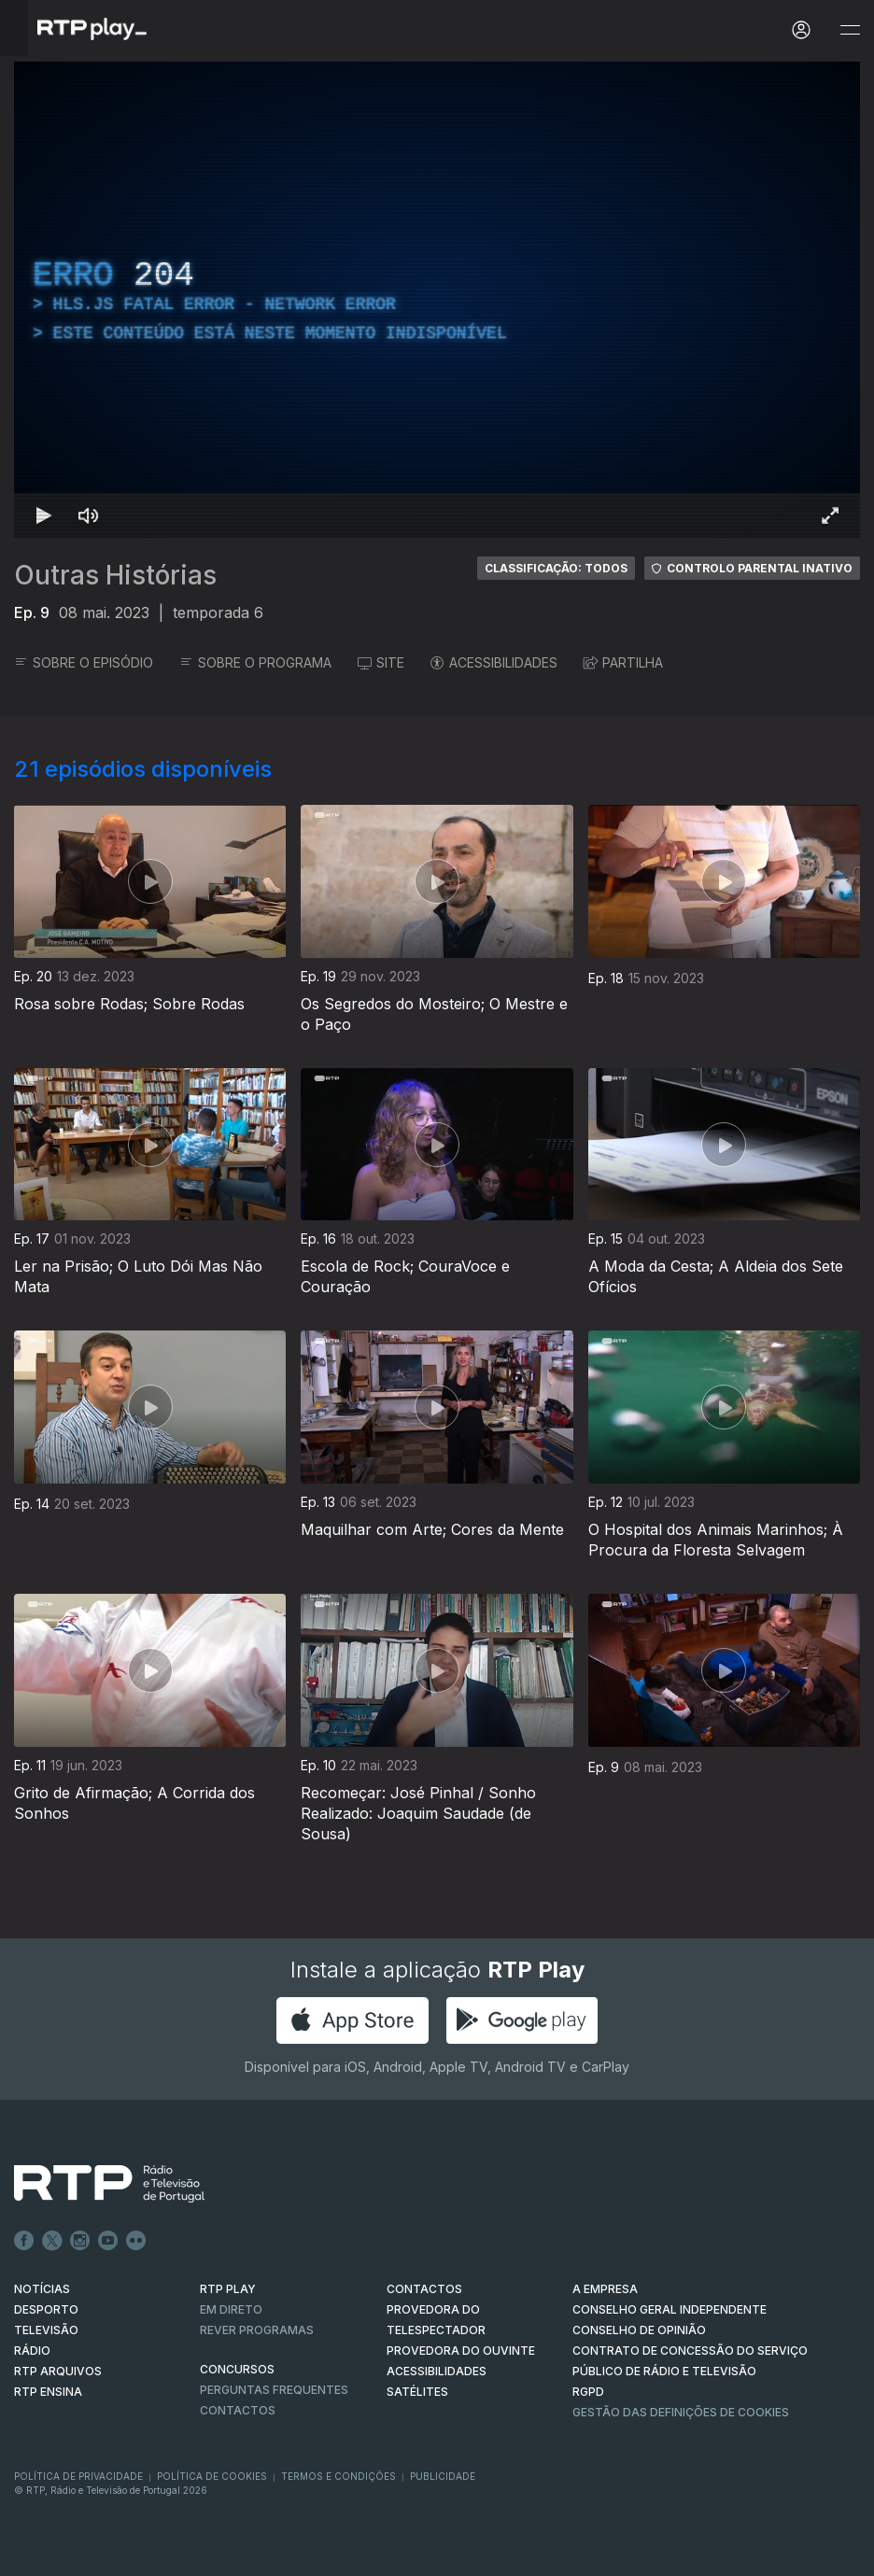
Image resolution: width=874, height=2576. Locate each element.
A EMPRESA (605, 2289)
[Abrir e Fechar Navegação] (849, 30)
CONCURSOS (237, 2369)
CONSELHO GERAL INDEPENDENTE (669, 2309)
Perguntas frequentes (274, 2390)
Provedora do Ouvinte (461, 2351)
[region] (437, 300)
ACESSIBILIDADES (493, 662)
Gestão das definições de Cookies (680, 2412)
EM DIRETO (231, 2309)
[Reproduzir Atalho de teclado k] (43, 515)
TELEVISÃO (46, 2330)
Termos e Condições (338, 2476)
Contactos (237, 2410)
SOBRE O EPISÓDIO (83, 662)
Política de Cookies (212, 2476)
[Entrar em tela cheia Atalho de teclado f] (830, 515)
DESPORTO (46, 2309)
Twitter (52, 2241)
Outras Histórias (115, 575)
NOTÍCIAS (42, 2289)
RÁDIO (32, 2351)
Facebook (24, 2241)
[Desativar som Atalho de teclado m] (88, 515)
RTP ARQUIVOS (58, 2371)
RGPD (588, 2392)
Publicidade (442, 2476)
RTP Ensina (48, 2392)
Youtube (108, 2241)
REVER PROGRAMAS (257, 2330)
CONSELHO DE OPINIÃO (639, 2330)
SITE (381, 662)
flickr (136, 2241)
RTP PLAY (228, 2289)
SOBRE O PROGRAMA (255, 662)
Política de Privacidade (78, 2476)
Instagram (80, 2241)
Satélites (417, 2392)
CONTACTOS (424, 2289)
